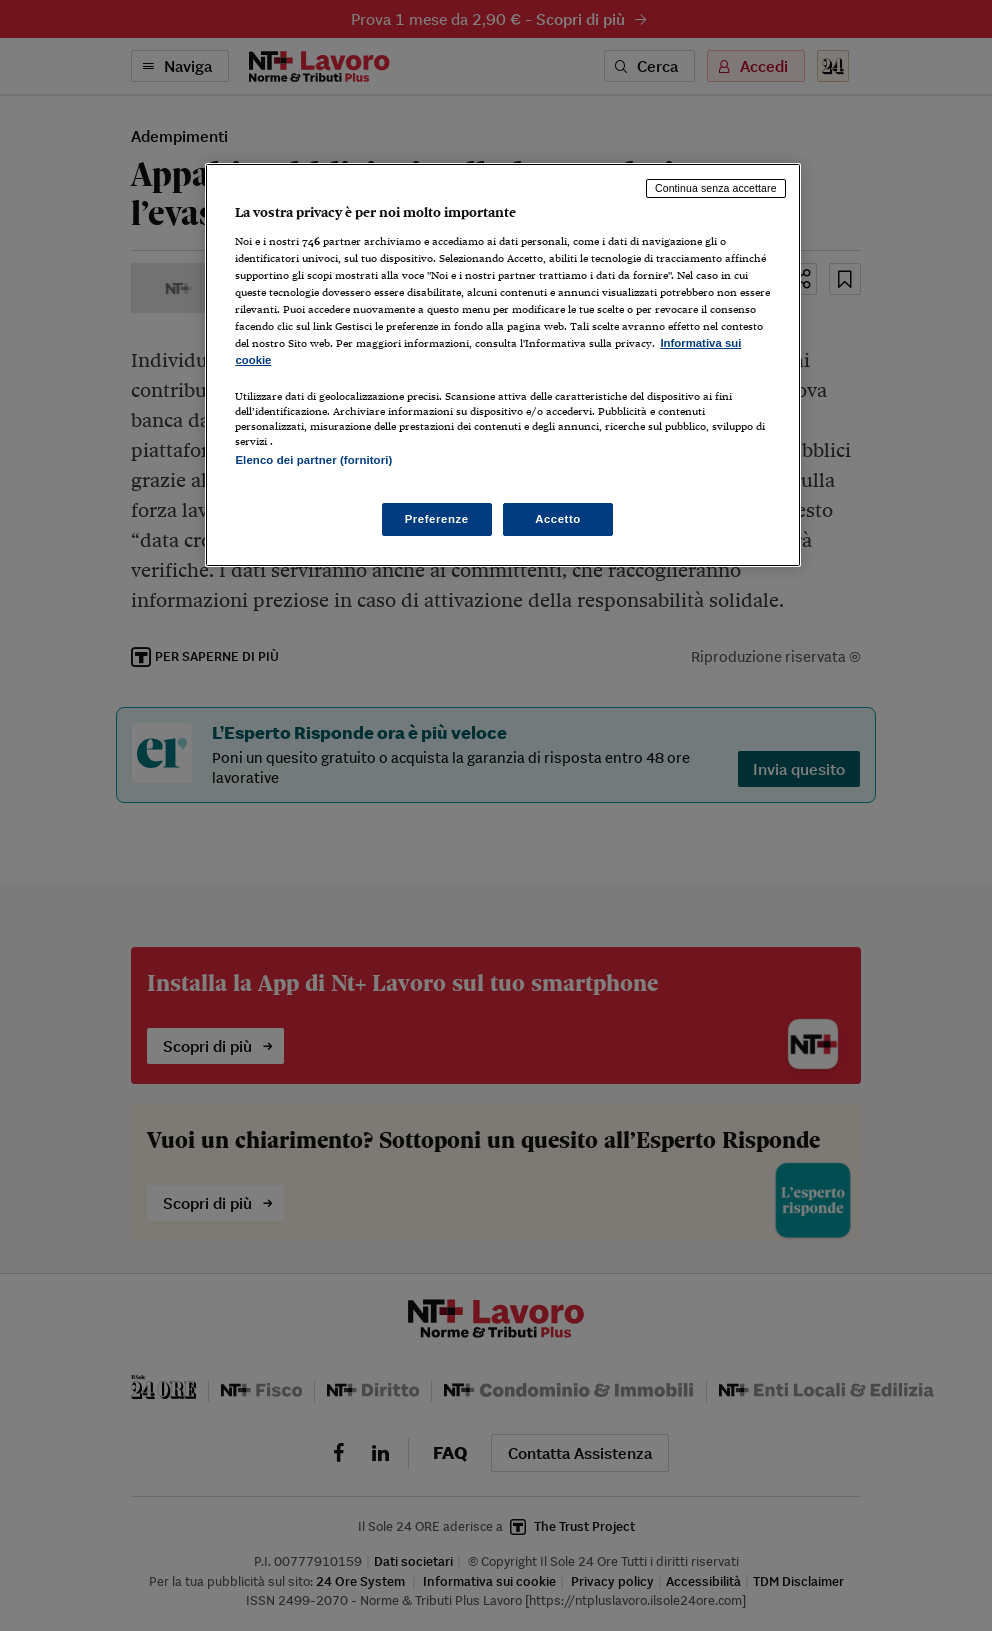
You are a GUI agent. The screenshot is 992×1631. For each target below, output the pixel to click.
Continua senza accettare (716, 188)
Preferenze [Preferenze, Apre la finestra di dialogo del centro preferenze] (437, 519)
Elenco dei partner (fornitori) (313, 460)
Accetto (558, 519)
